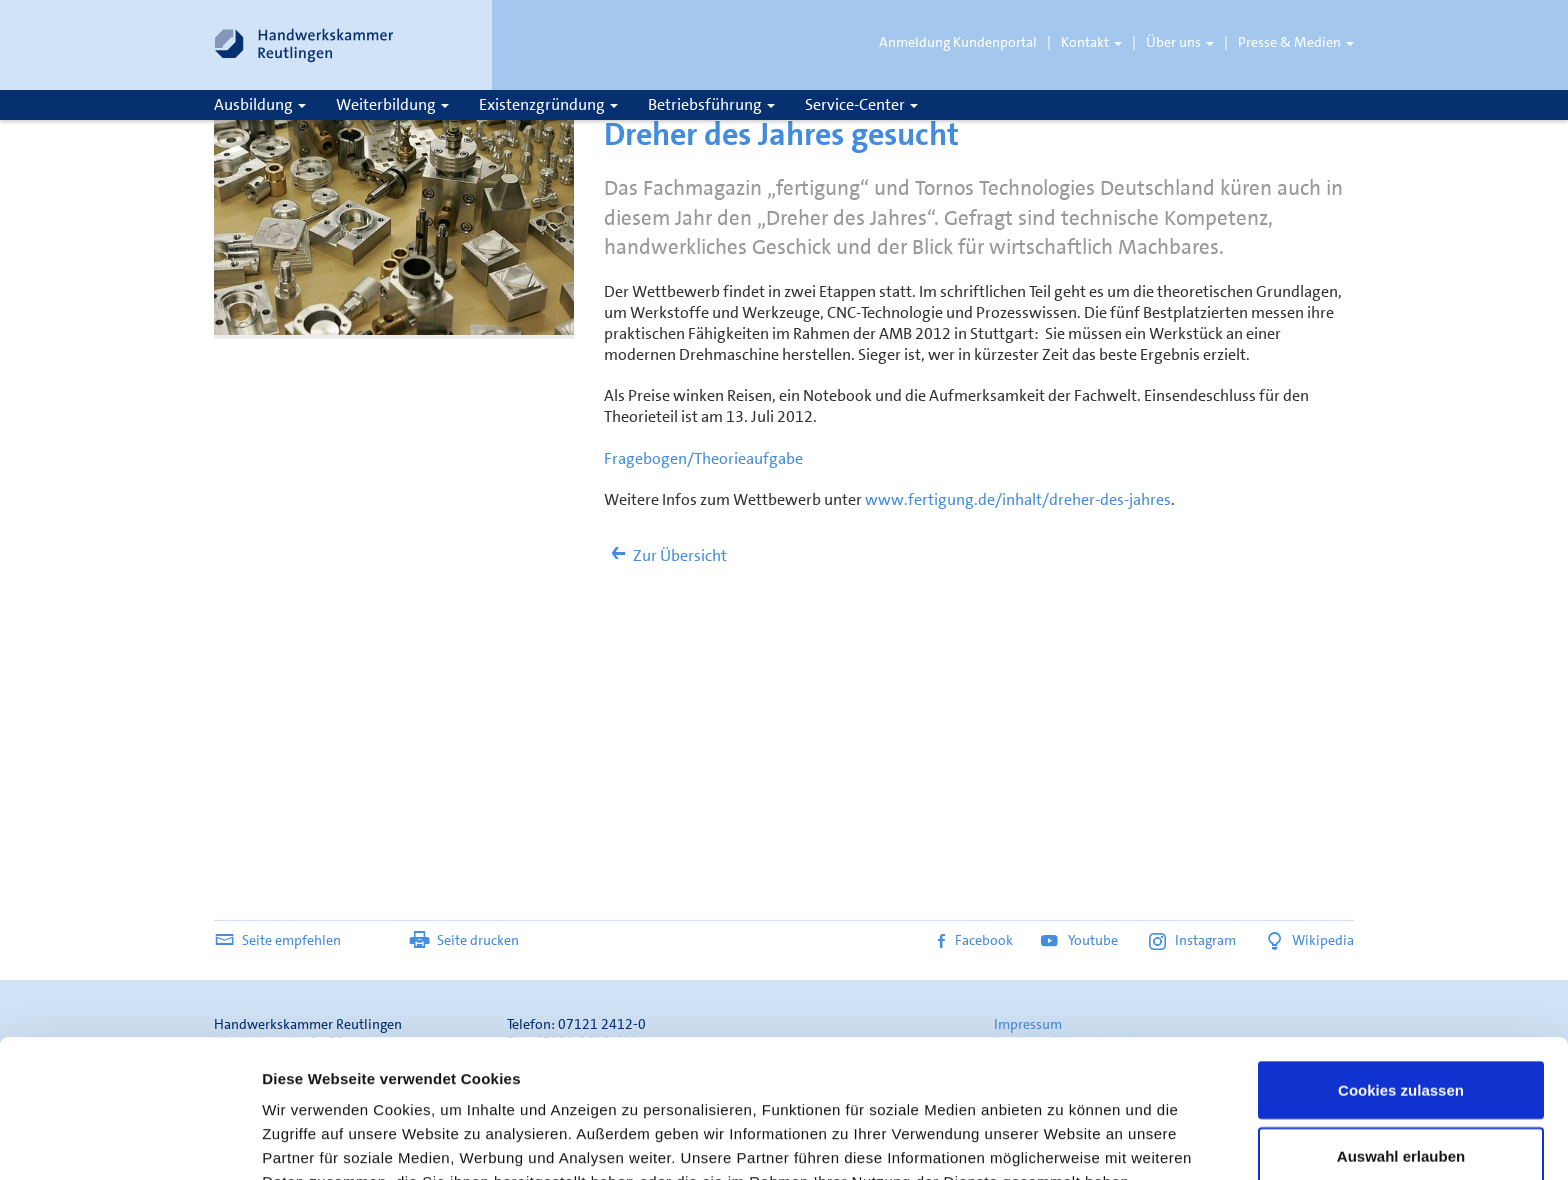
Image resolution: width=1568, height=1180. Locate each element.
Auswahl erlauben (1401, 1037)
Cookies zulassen (1401, 971)
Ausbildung (260, 104)
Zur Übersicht (665, 555)
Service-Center (861, 104)
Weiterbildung (392, 104)
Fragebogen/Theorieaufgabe (703, 458)
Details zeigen (1063, 1128)
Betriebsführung (711, 104)
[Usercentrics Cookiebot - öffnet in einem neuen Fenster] (129, 1141)
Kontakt (1091, 42)
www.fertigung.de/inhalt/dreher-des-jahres (1018, 499)
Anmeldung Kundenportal (958, 42)
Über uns (1180, 42)
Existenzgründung (548, 104)
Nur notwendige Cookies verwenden (1401, 1114)
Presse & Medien (1296, 42)
